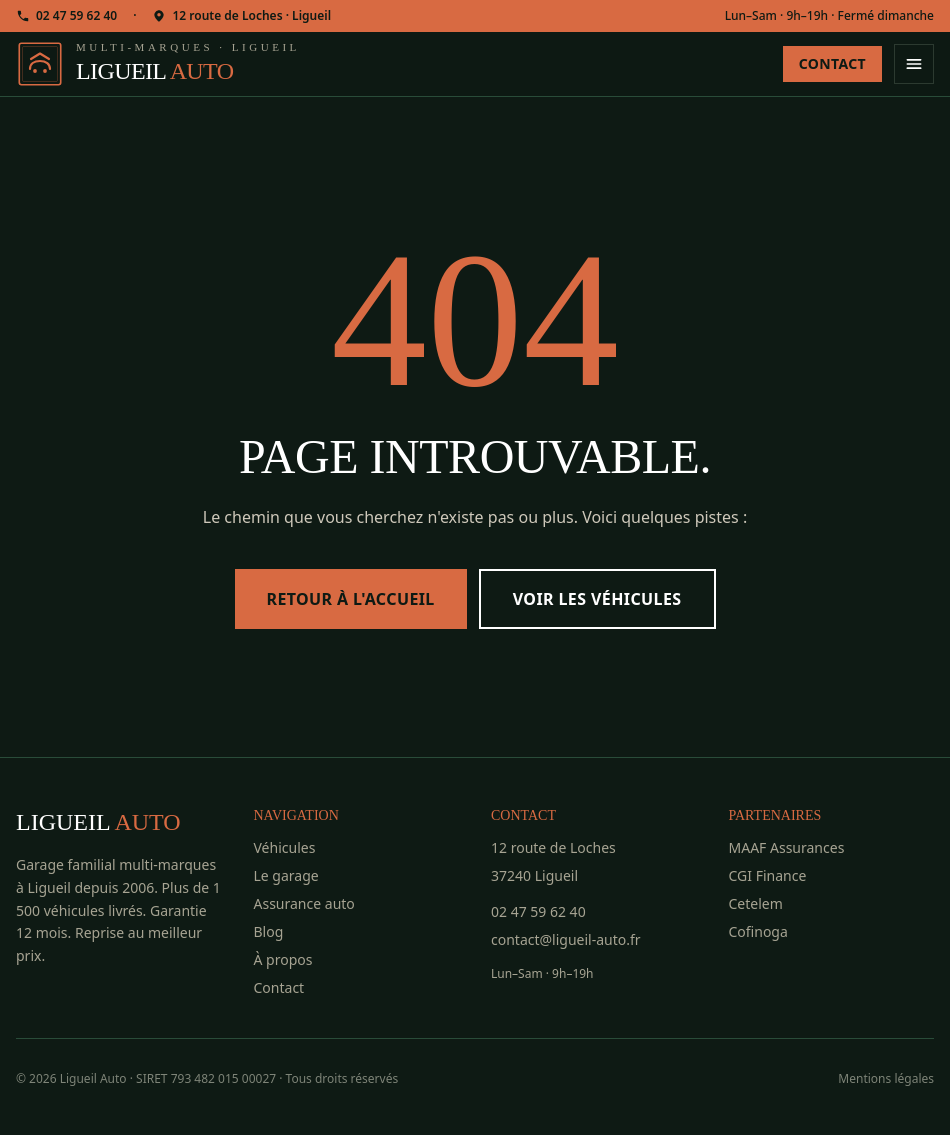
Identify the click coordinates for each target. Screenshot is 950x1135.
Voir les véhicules (597, 599)
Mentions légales (886, 1079)
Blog (269, 931)
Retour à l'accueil (351, 599)
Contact (832, 63)
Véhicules (285, 847)
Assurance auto (304, 903)
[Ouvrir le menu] (914, 64)
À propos (283, 959)
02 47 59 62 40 (66, 16)
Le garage (286, 875)
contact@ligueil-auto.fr (566, 939)
